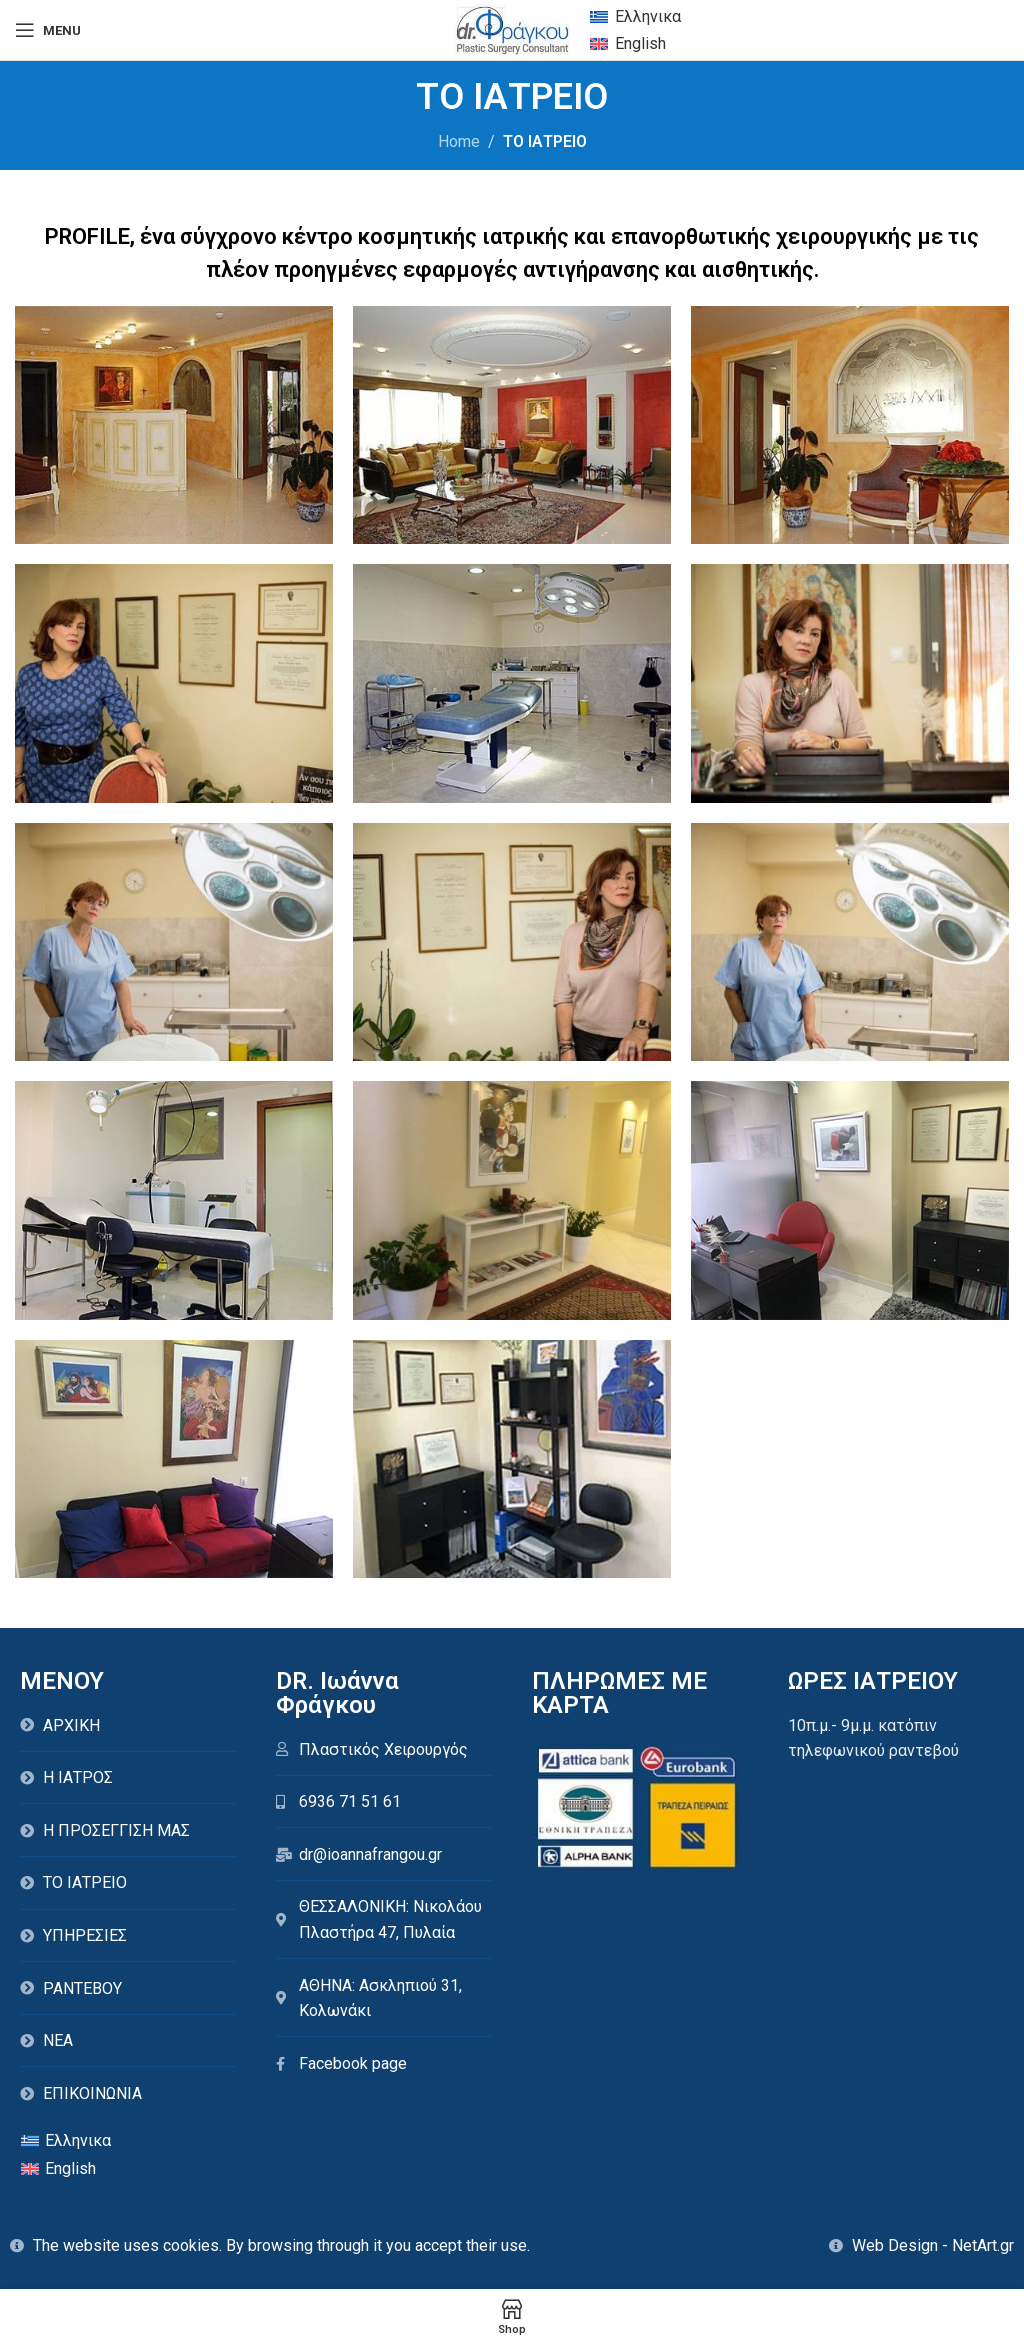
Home (459, 141)
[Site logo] (512, 28)
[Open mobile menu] (48, 30)
